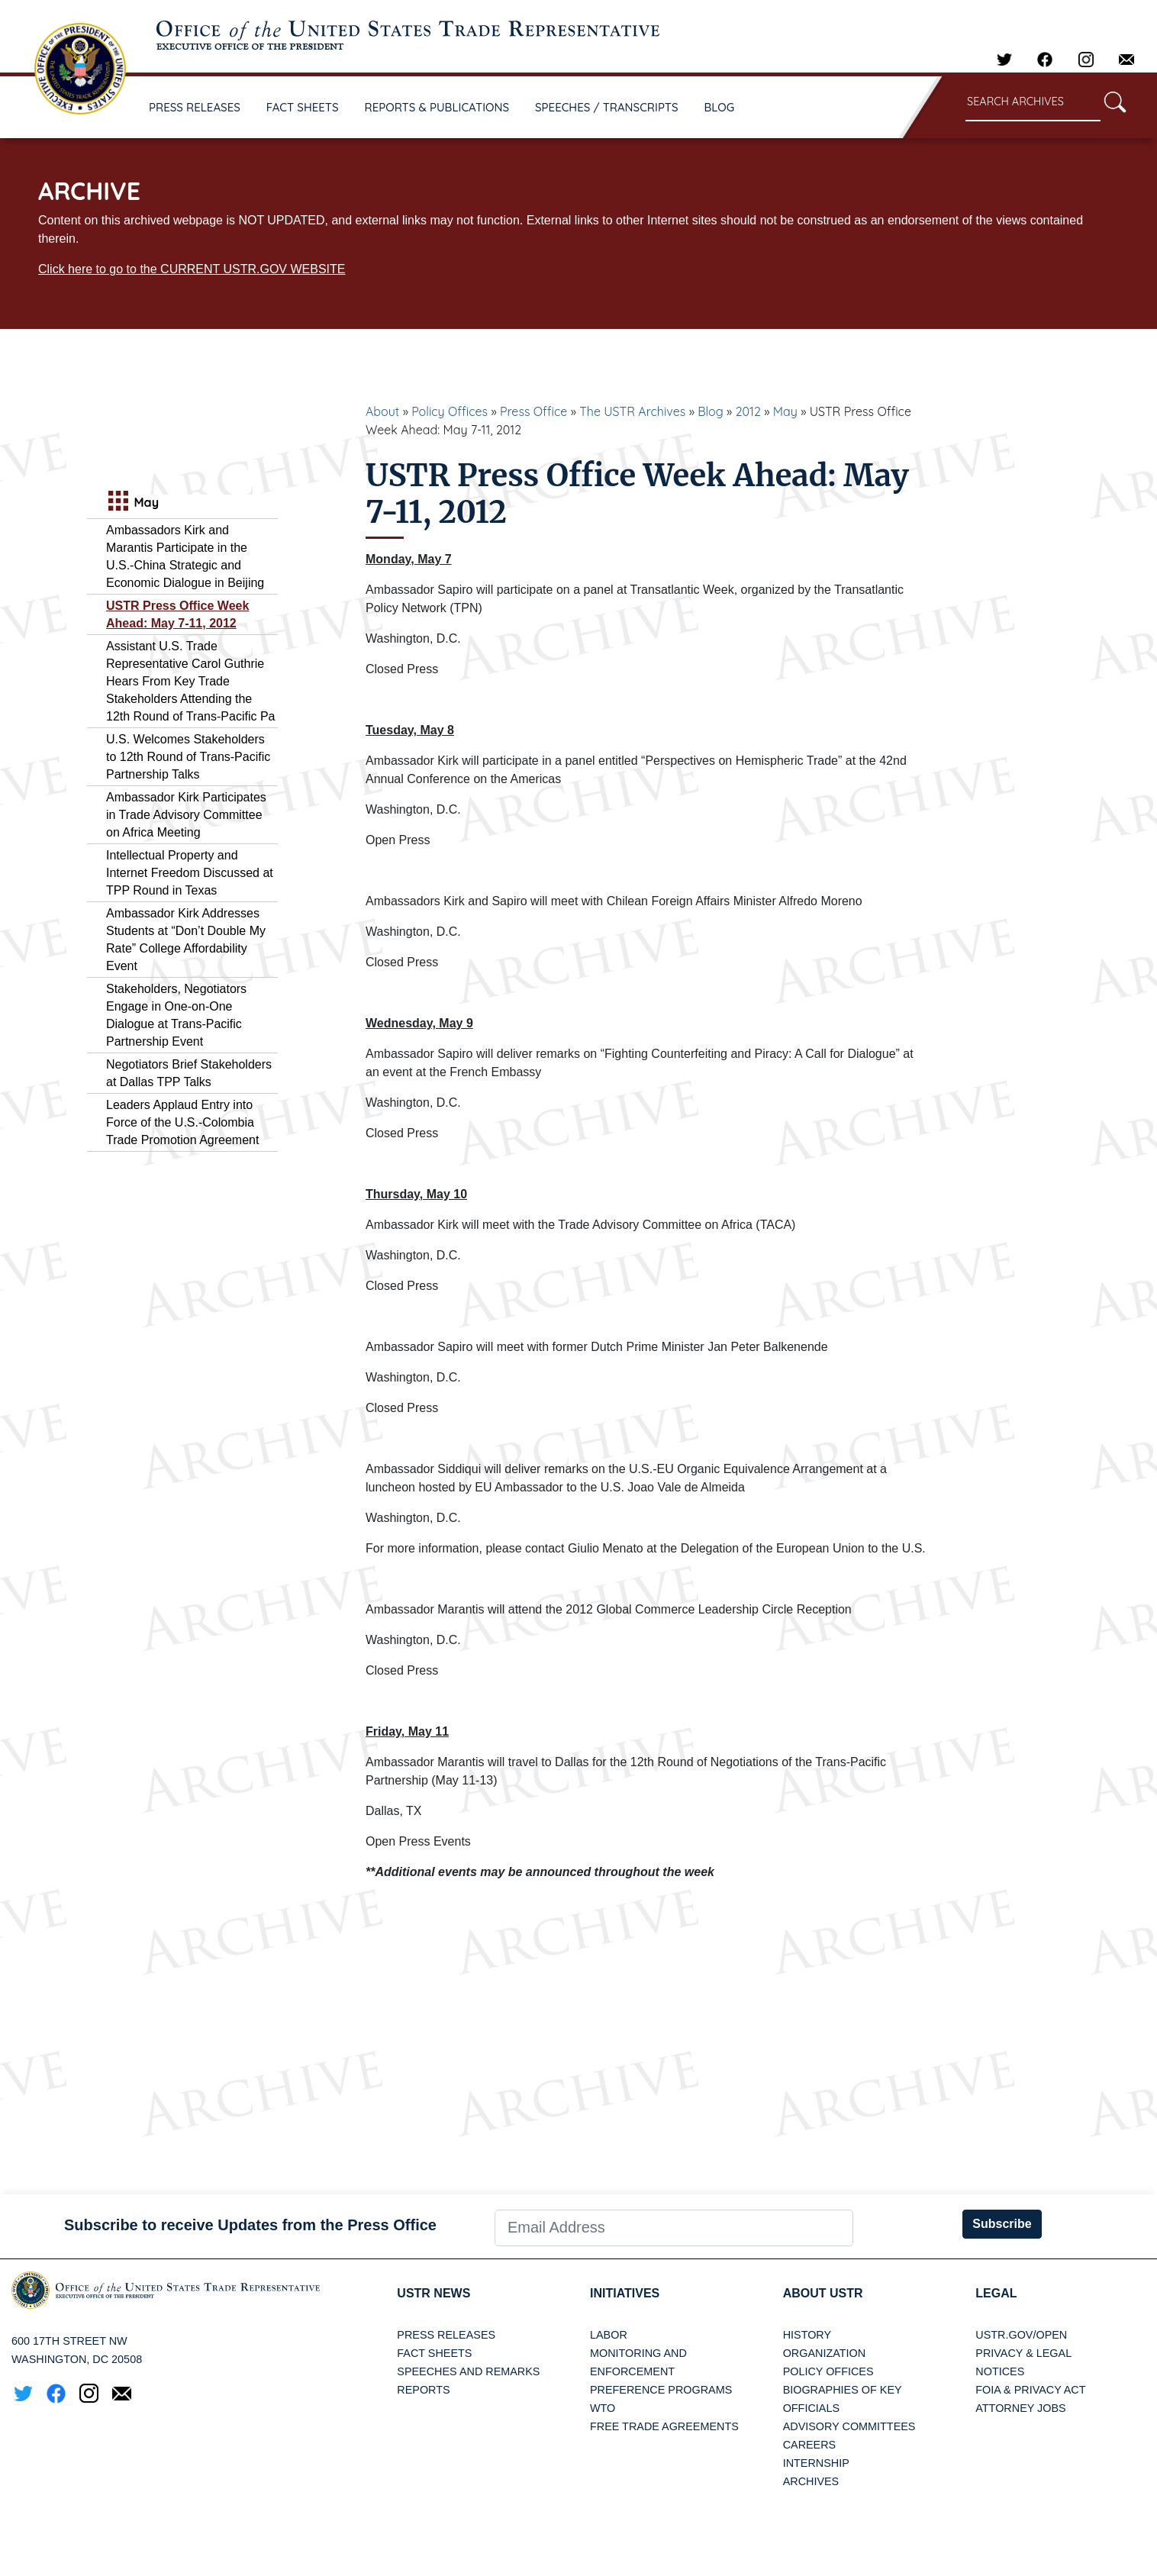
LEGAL (996, 2293)
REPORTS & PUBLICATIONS (437, 107)
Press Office (533, 411)
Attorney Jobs (1020, 2408)
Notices (999, 2371)
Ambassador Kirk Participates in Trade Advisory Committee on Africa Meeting (186, 815)
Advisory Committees (849, 2426)
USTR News (433, 2293)
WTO (602, 2408)
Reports (423, 2390)
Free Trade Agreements (664, 2426)
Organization (824, 2353)
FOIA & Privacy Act (1030, 2390)
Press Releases (446, 2335)
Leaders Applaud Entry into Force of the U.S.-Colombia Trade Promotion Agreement (182, 1122)
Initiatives (624, 2293)
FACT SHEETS (302, 107)
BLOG (719, 107)
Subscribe (1001, 2223)
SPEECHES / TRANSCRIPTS (606, 107)
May (785, 411)
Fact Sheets (434, 2353)
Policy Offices (449, 411)
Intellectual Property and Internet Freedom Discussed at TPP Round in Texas (189, 873)
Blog (711, 411)
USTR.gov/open (1021, 2335)
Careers (809, 2445)
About (382, 411)
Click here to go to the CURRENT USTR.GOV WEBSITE (191, 269)
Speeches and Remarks (468, 2371)
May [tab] (132, 503)
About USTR (823, 2293)
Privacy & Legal (1023, 2353)
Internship (816, 2463)
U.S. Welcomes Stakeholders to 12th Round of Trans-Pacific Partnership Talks (188, 757)
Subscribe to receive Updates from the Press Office (250, 2225)
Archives (811, 2481)
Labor (608, 2335)
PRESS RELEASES (194, 107)
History (807, 2335)
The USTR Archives (632, 411)
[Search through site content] (1033, 102)
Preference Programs (661, 2390)
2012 (748, 411)
